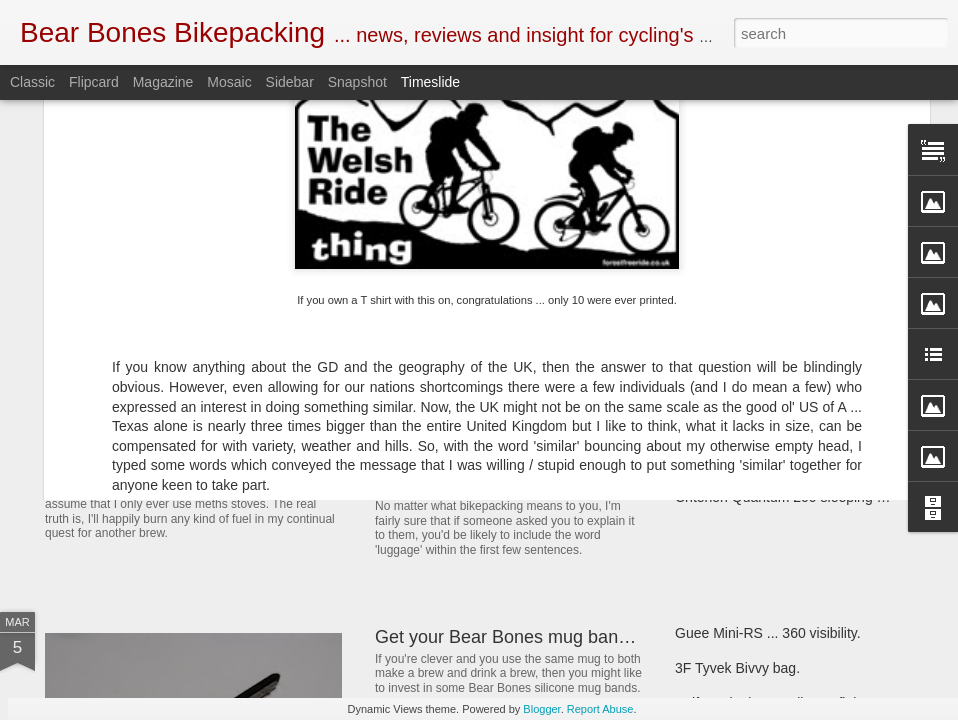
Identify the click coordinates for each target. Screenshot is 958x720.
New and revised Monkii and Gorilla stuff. (538, 484)
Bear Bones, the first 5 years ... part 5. (793, 427)
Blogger (541, 709)
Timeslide (430, 82)
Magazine (163, 82)
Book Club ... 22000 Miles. (480, 383)
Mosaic (229, 82)
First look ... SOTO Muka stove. (772, 462)
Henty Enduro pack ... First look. (774, 392)
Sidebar (290, 82)
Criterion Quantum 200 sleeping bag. (789, 497)
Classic (32, 82)
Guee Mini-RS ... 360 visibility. (768, 633)
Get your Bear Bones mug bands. (508, 637)
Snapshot (357, 82)
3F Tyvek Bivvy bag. (737, 668)
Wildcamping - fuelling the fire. (769, 322)
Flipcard (94, 82)
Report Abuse (600, 709)
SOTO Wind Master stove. (185, 464)
